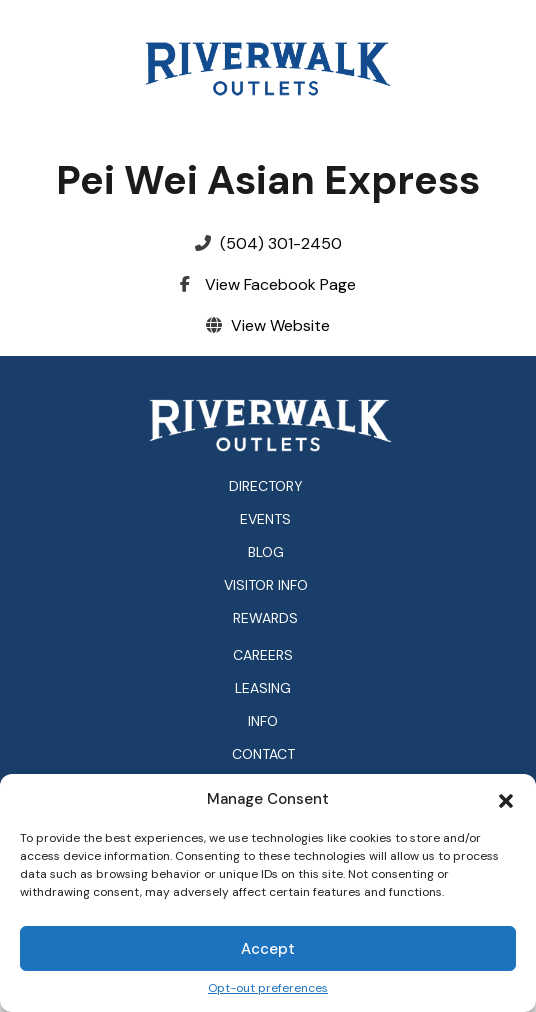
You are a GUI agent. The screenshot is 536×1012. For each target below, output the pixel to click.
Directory (266, 486)
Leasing (263, 688)
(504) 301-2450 (281, 243)
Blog (266, 552)
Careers (263, 655)
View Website (280, 325)
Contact (263, 754)
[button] (506, 799)
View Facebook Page (280, 284)
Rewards (265, 618)
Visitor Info (266, 585)
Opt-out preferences (268, 988)
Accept (268, 949)
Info (263, 721)
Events (265, 519)
